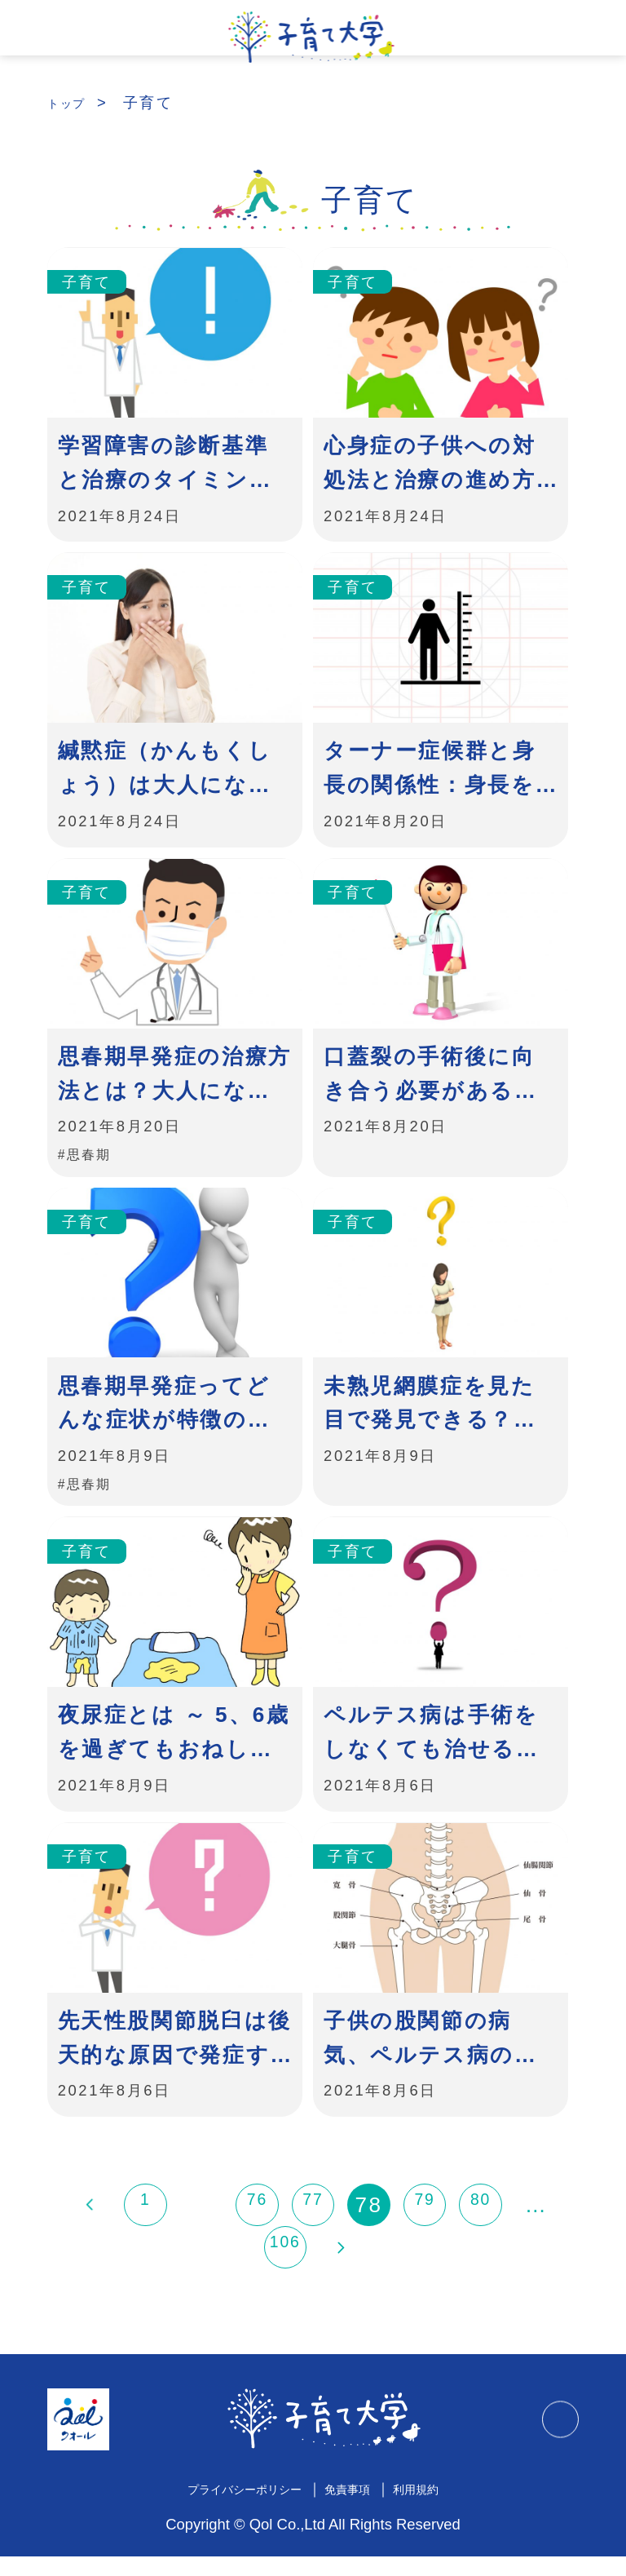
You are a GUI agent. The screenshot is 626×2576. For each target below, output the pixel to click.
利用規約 (438, 2507)
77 (313, 2225)
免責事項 (357, 2507)
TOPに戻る (554, 2438)
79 (425, 2225)
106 (285, 2267)
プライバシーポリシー (231, 2507)
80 (480, 2225)
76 (257, 2225)
